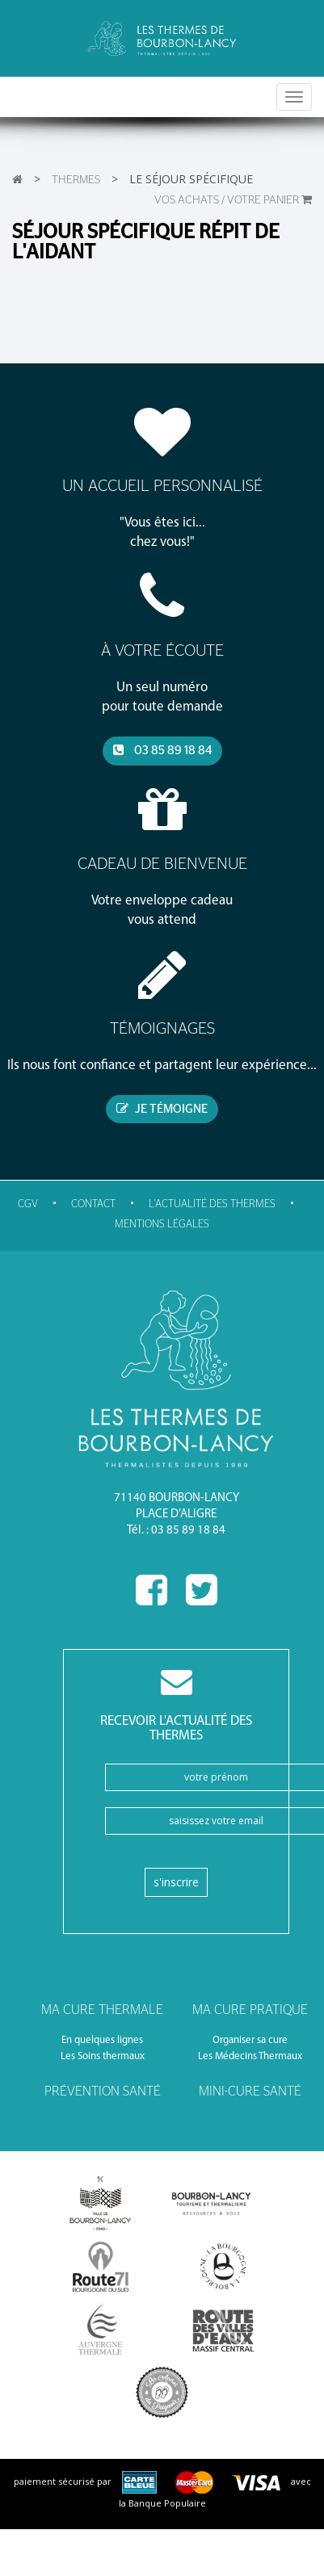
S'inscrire (176, 1882)
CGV (28, 1204)
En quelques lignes (102, 2040)
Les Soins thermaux (103, 2056)
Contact (93, 1204)
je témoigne (162, 1108)
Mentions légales (162, 1224)
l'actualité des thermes (212, 1204)
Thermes (76, 180)
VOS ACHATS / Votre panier (233, 200)
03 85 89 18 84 (162, 750)
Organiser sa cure (250, 2040)
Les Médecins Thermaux (250, 2056)
